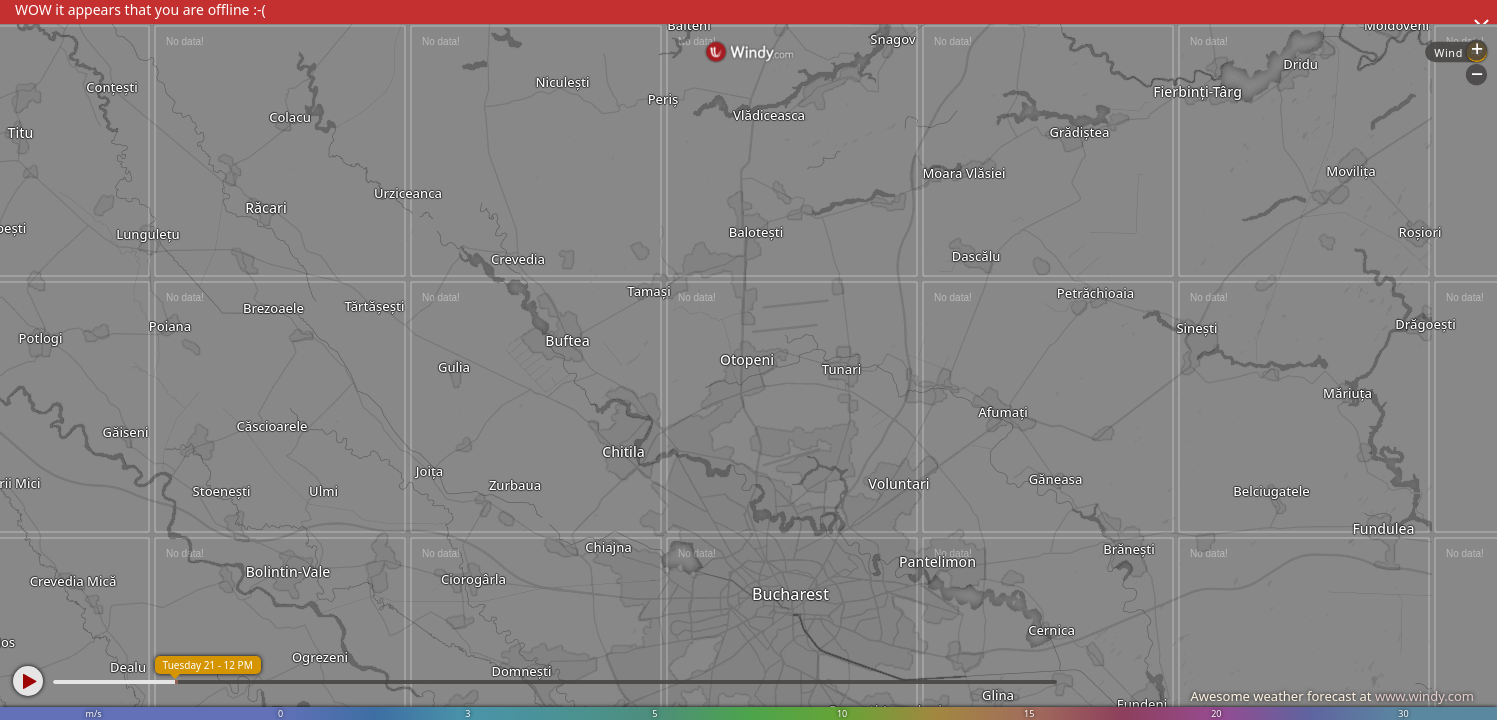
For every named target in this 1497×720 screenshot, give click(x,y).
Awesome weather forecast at (1332, 696)
